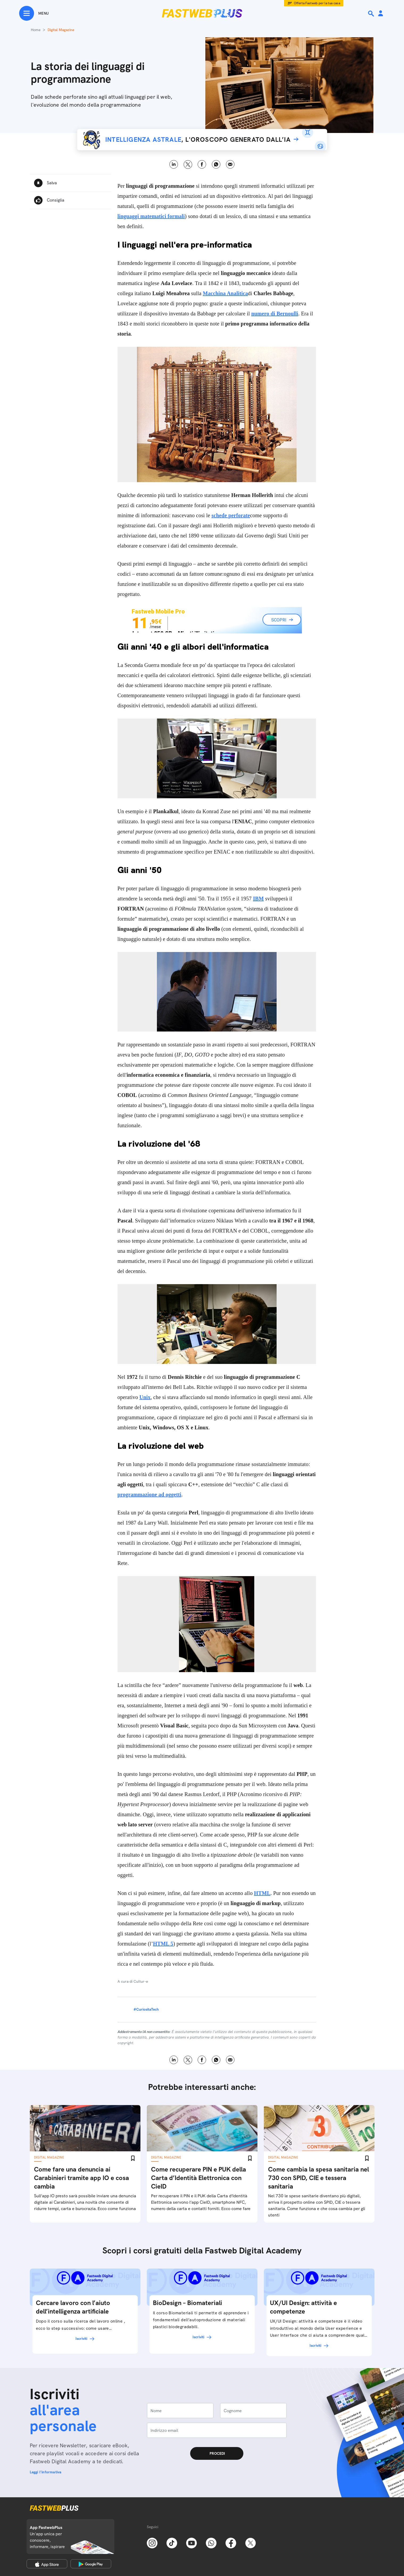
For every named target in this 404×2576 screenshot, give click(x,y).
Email (230, 164)
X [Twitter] (188, 164)
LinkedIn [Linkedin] (173, 164)
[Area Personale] (380, 13)
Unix (145, 1397)
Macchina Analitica (225, 293)
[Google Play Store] (90, 2563)
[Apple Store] (47, 2563)
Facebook (202, 164)
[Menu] (34, 13)
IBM (258, 898)
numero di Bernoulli (274, 313)
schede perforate (230, 515)
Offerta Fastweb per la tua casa (317, 3)
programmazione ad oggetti (149, 1494)
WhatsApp (216, 164)
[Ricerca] (371, 13)
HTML (262, 1893)
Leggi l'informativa (46, 2472)
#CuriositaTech (146, 2009)
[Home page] (202, 13)
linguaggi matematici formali (151, 216)
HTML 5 (163, 1944)
